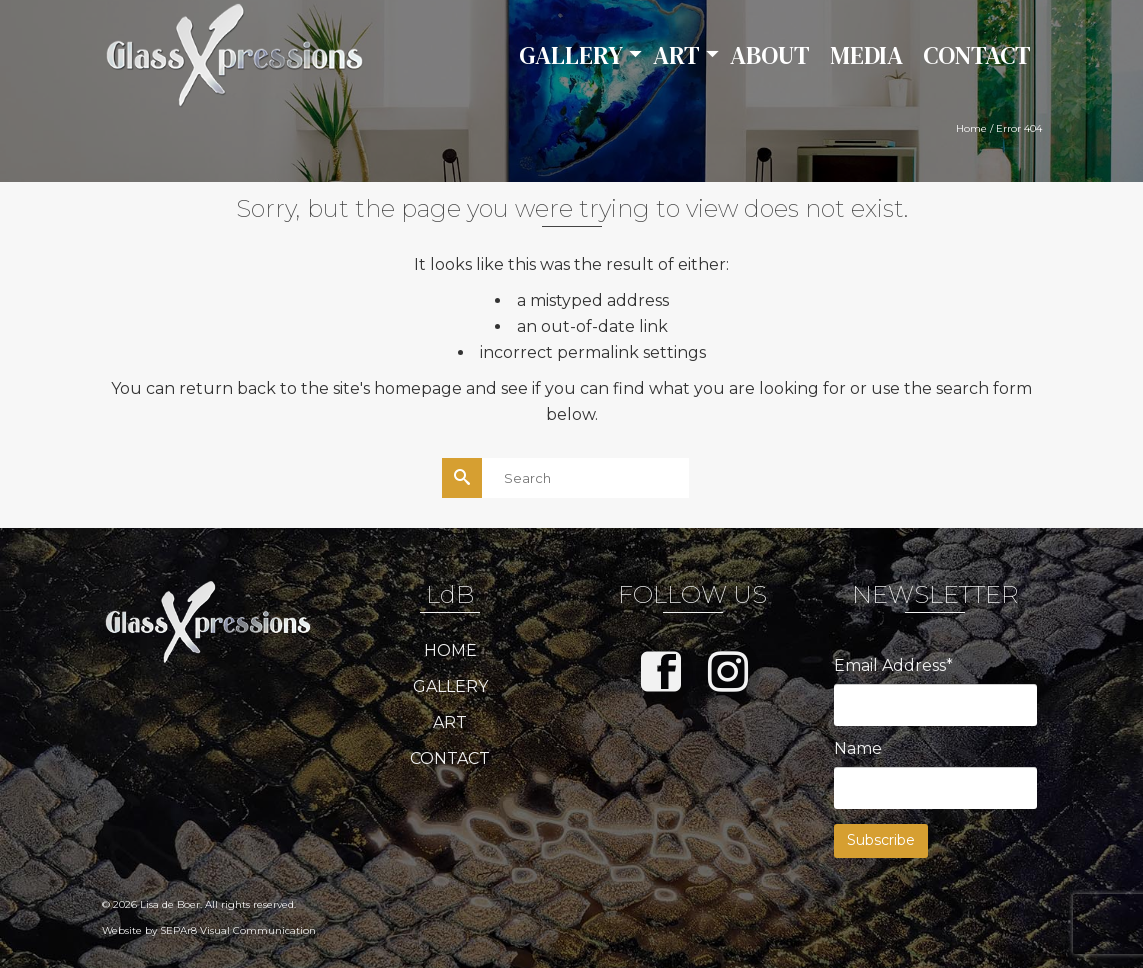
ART (450, 722)
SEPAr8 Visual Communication (238, 930)
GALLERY (450, 686)
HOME (450, 650)
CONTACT (450, 758)
